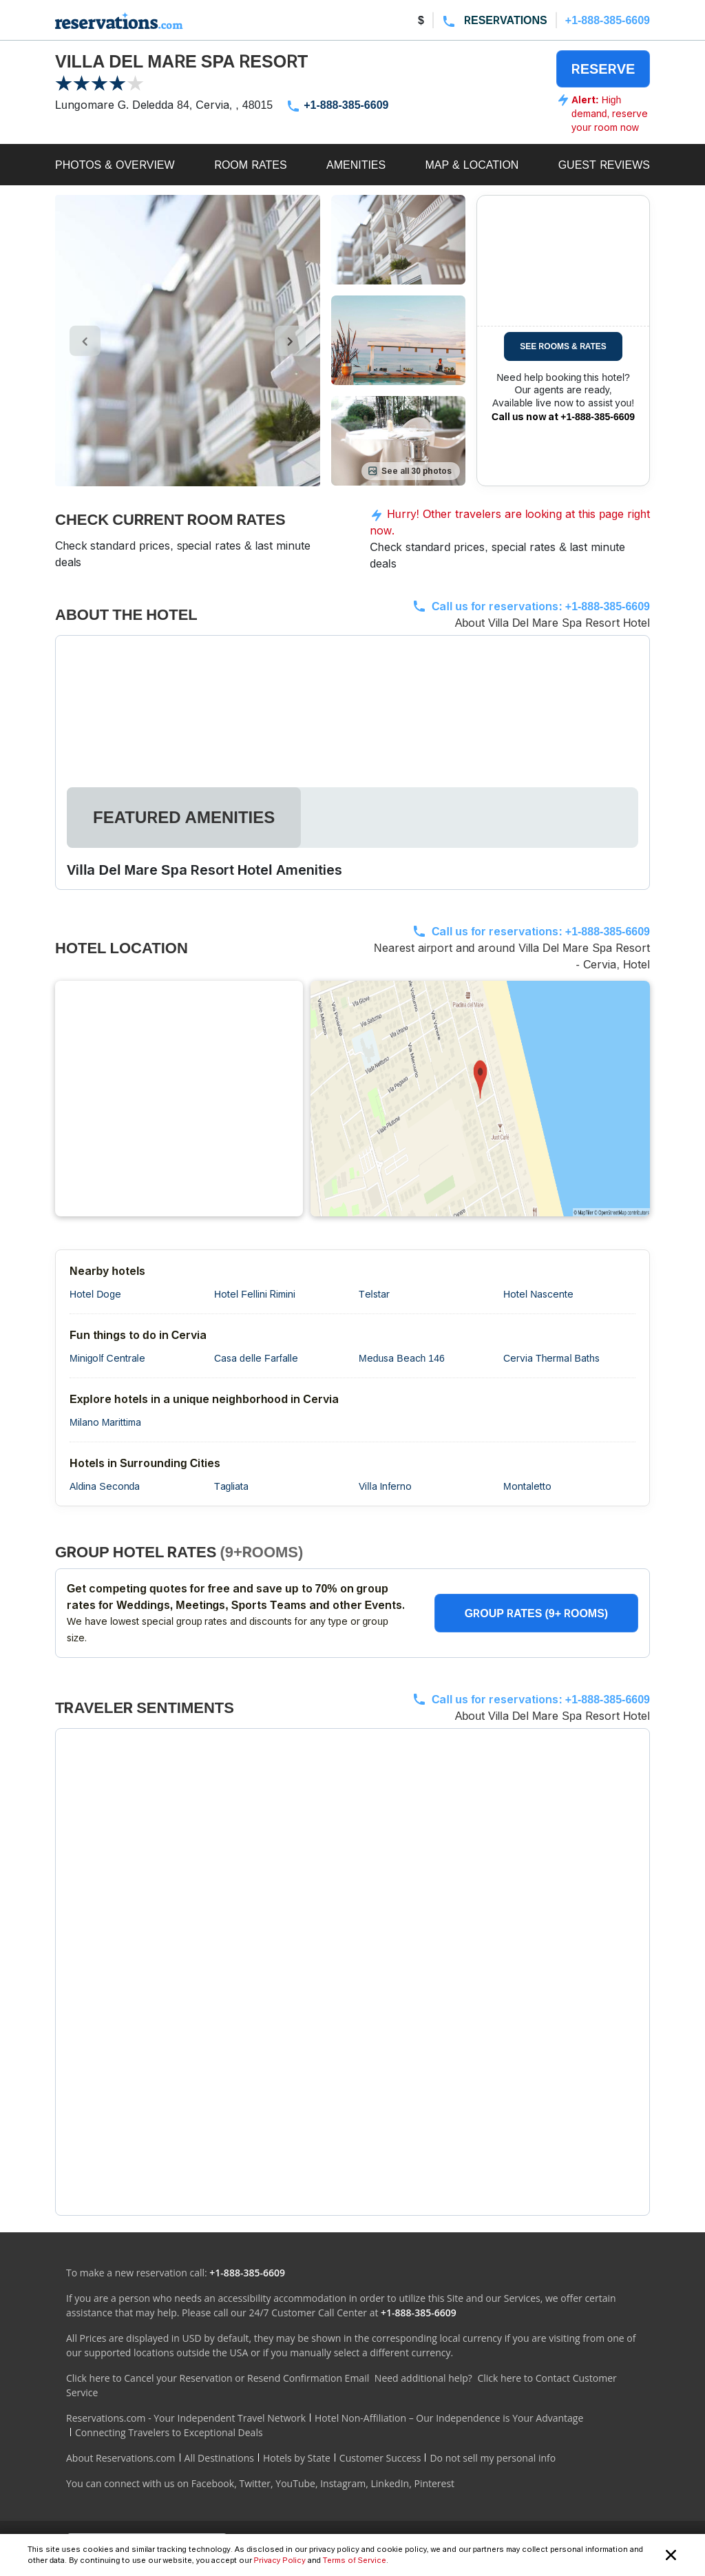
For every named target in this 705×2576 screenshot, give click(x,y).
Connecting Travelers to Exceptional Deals (169, 2432)
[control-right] (290, 341)
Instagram (343, 2483)
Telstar (374, 1294)
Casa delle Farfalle (256, 1358)
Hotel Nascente (538, 1294)
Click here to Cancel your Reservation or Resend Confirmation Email (217, 2378)
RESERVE (603, 69)
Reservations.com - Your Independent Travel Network (186, 2417)
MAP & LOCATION (471, 165)
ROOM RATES (250, 165)
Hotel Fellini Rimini (254, 1294)
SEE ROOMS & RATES (563, 346)
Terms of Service (354, 2560)
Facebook (212, 2483)
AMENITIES (356, 165)
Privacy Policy (280, 2560)
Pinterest (434, 2483)
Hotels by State (296, 2457)
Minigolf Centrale (107, 1358)
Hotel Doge (95, 1294)
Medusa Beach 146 (402, 1358)
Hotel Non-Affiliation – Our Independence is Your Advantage (449, 2417)
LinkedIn (389, 2483)
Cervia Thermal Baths (551, 1358)
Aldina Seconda (105, 1486)
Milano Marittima (105, 1422)
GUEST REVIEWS (604, 165)
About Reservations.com (121, 2457)
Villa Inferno (385, 1486)
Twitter (255, 2483)
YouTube (295, 2483)
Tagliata (231, 1486)
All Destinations (219, 2457)
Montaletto (527, 1486)
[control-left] (85, 341)
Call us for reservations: (541, 606)
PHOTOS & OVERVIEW (115, 165)
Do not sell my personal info (493, 2457)
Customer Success (380, 2457)
